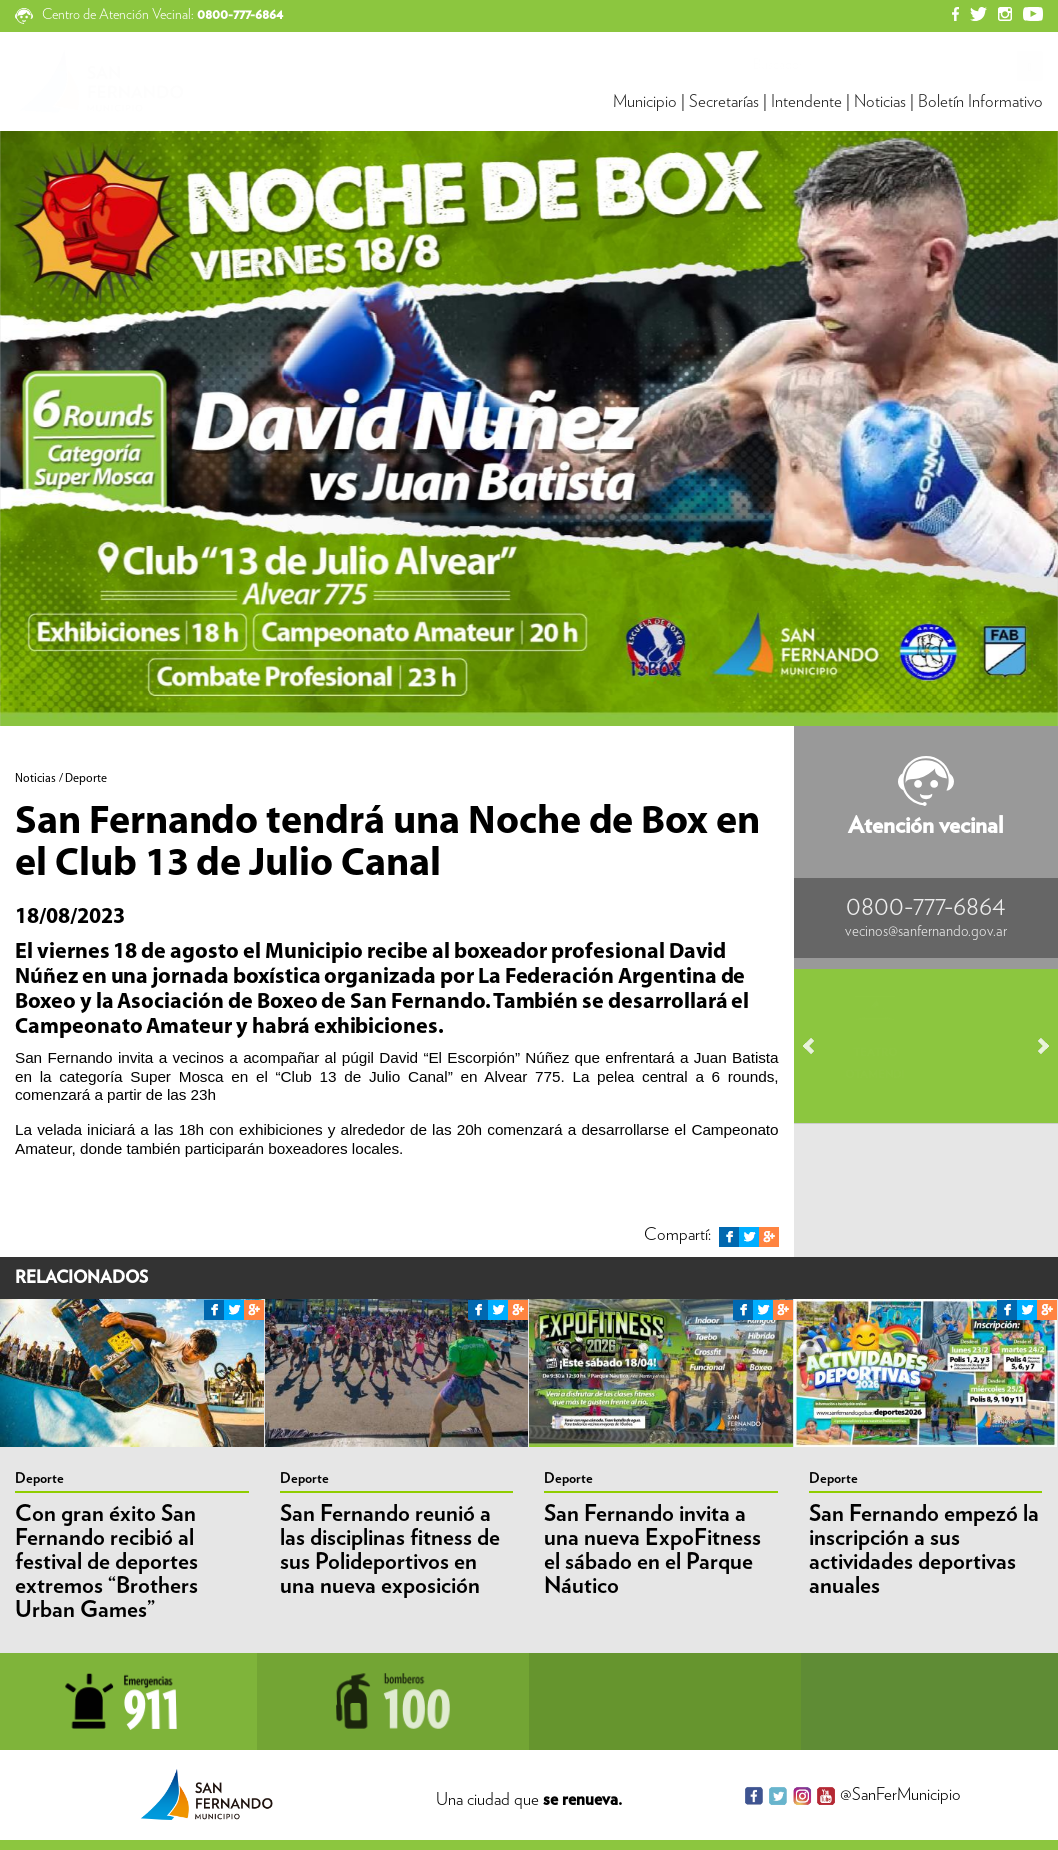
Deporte (39, 1479)
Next (1034, 1046)
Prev (818, 1046)
